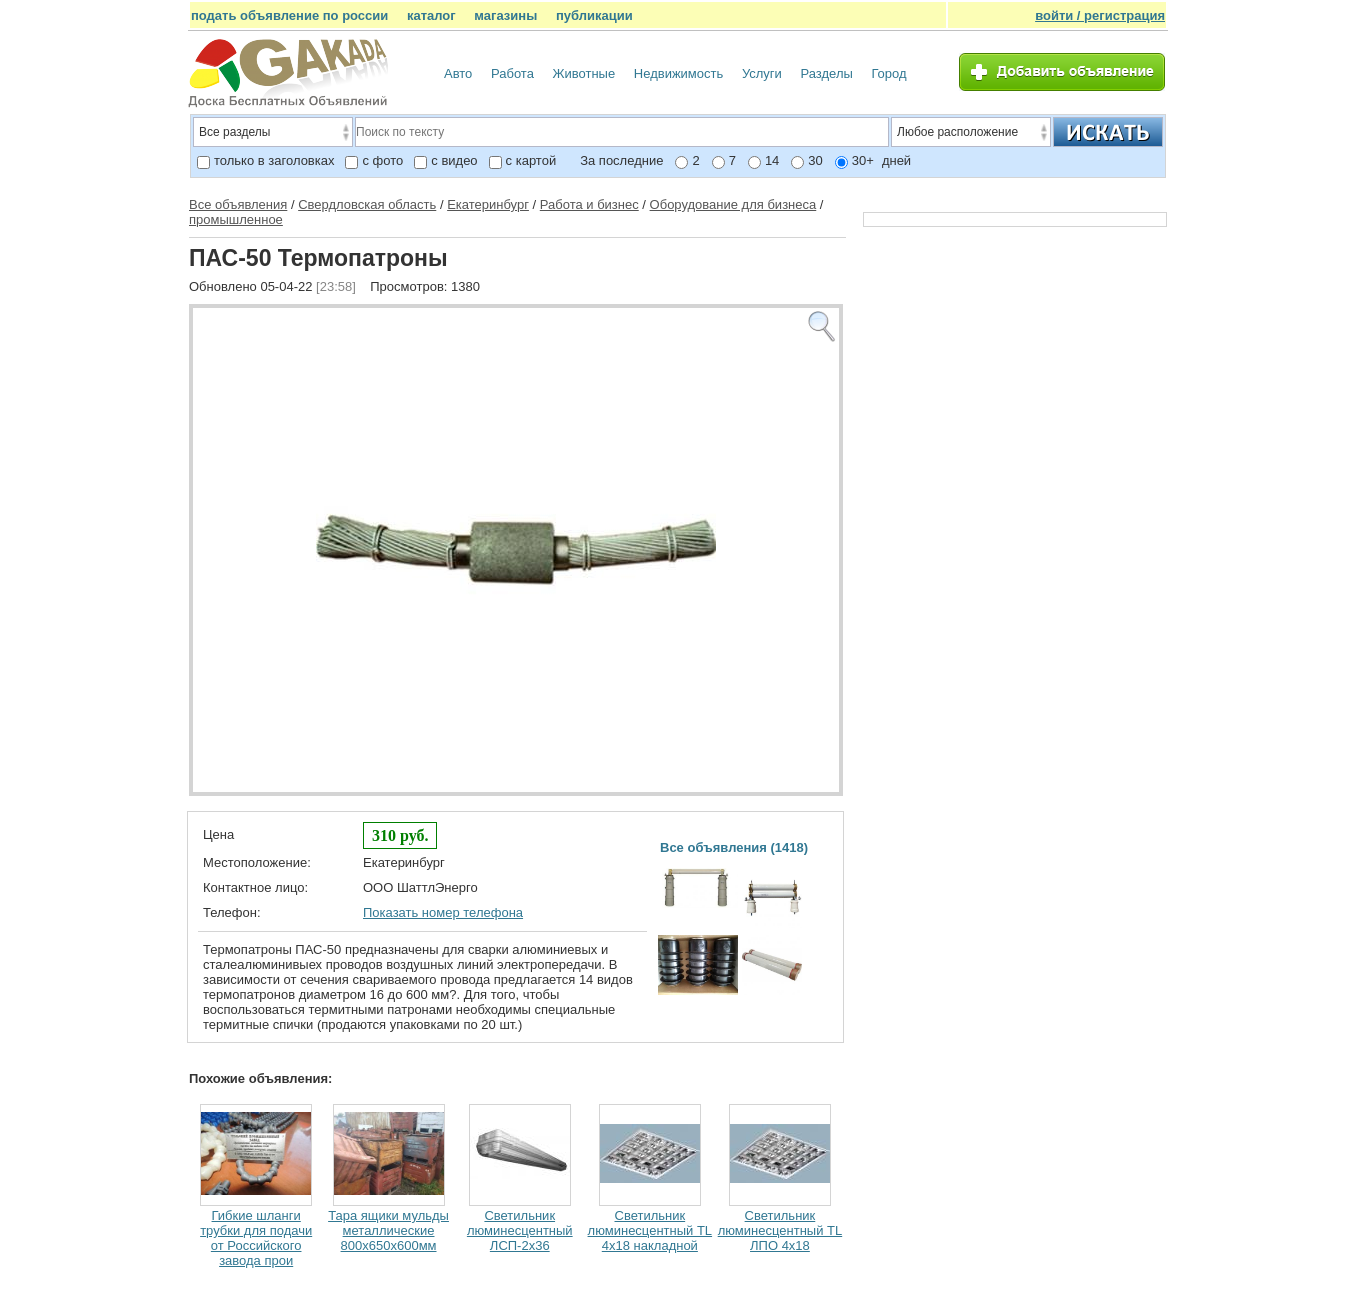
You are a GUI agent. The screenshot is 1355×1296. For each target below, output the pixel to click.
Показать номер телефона (443, 912)
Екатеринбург (488, 204)
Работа (512, 73)
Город (888, 73)
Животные (584, 73)
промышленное (236, 219)
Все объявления (238, 204)
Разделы (827, 73)
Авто (458, 73)
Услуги (762, 73)
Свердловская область (367, 204)
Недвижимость (678, 73)
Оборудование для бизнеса (733, 204)
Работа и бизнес (589, 204)
